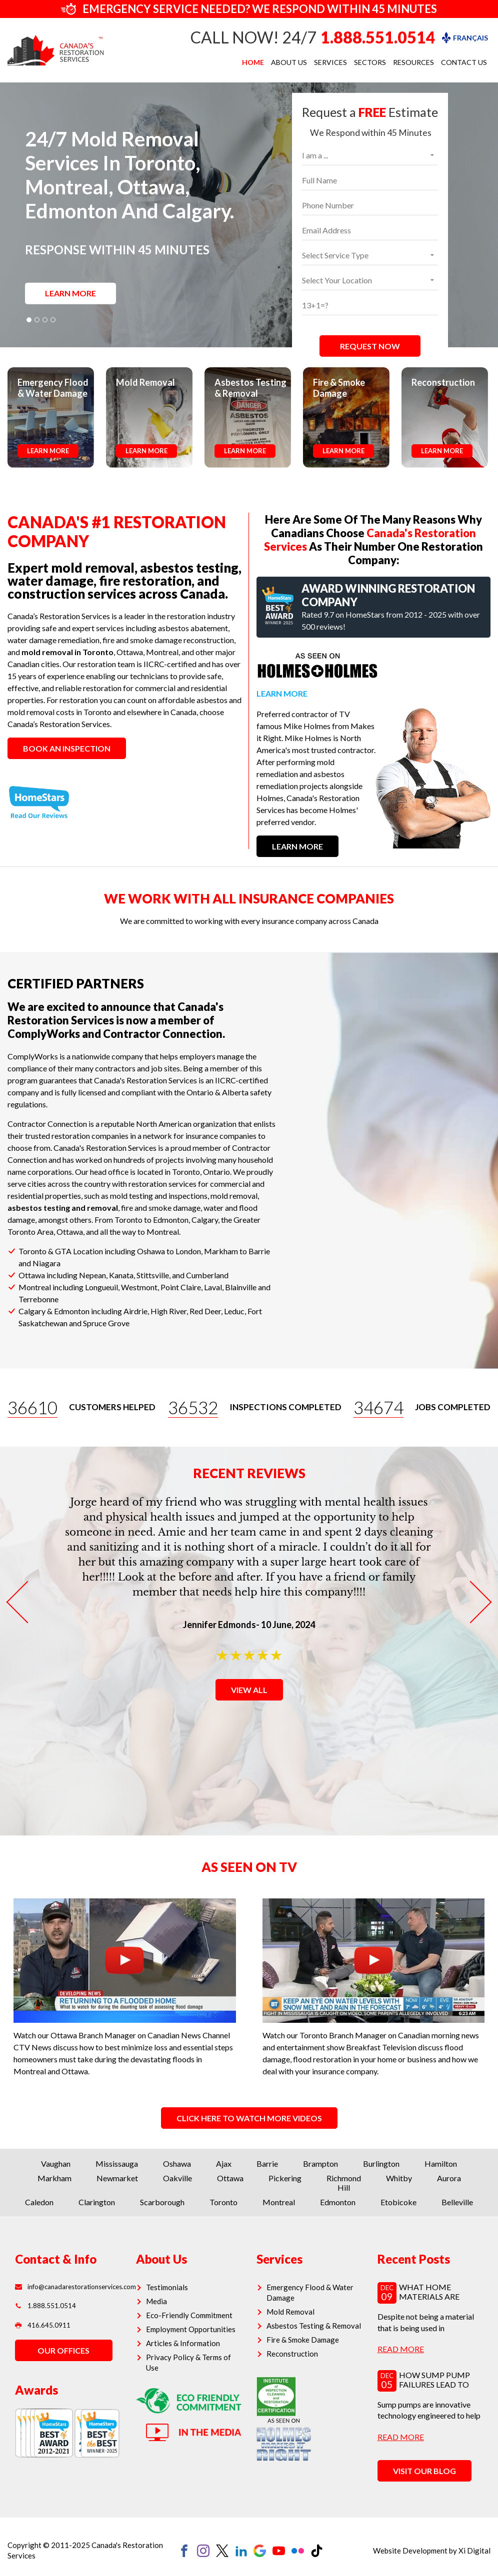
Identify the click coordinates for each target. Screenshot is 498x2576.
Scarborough (162, 2202)
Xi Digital (474, 2550)
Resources (413, 62)
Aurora (449, 2178)
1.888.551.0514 (378, 37)
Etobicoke (398, 2202)
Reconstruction (292, 2353)
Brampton (320, 2163)
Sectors (370, 62)
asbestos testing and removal (63, 1207)
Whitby (399, 2178)
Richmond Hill (343, 2182)
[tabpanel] (249, 214)
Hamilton (440, 2163)
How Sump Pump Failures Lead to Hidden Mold (434, 2384)
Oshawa (177, 2163)
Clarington (96, 2202)
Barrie (267, 2163)
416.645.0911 (42, 2325)
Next (471, 1602)
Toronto (224, 2202)
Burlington (381, 2163)
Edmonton (338, 2202)
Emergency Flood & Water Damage (310, 2292)
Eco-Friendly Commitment (189, 2315)
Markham (55, 2178)
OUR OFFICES (64, 2350)
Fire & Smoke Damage (302, 2339)
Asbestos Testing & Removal (313, 2325)
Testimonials (167, 2287)
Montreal (278, 2202)
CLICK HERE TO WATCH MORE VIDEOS (249, 2118)
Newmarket (117, 2178)
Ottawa (230, 2178)
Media (156, 2301)
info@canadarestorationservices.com (68, 2287)
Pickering (285, 2178)
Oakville (177, 2178)
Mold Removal (290, 2311)
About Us (289, 62)
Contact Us (464, 62)
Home (253, 62)
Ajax (224, 2163)
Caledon (39, 2202)
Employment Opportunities (191, 2329)
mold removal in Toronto (68, 652)
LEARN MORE (70, 292)
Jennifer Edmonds (219, 1624)
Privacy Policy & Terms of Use (188, 2362)
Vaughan (55, 2163)
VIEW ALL (249, 1690)
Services (330, 62)
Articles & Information (183, 2343)
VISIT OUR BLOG (424, 2471)
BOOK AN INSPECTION (66, 748)
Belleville (457, 2202)
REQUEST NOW (370, 346)
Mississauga (117, 2163)
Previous (27, 1602)
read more (401, 2349)
